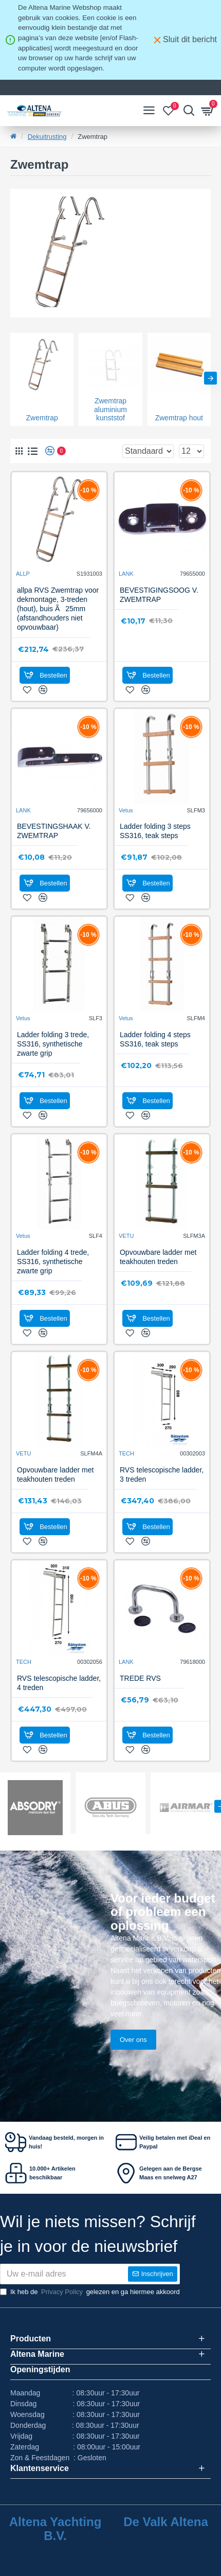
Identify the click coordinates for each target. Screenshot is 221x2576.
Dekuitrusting (47, 136)
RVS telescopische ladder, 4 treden (59, 1683)
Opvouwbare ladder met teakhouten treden (158, 1257)
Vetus (126, 810)
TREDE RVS (140, 1678)
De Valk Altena (165, 2522)
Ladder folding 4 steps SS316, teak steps (155, 1039)
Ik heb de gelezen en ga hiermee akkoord (90, 2292)
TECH (126, 1453)
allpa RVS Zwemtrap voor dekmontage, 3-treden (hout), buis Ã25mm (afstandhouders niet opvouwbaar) (58, 609)
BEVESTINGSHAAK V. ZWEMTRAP (53, 831)
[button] (210, 378)
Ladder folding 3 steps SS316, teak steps (155, 831)
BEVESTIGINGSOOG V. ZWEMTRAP (159, 594)
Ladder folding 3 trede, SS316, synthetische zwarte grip (53, 1044)
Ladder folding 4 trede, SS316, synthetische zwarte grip (53, 1261)
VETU (126, 1236)
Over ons (133, 2040)
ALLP (23, 574)
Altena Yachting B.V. (55, 2528)
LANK (126, 574)
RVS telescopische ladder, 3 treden (162, 1474)
